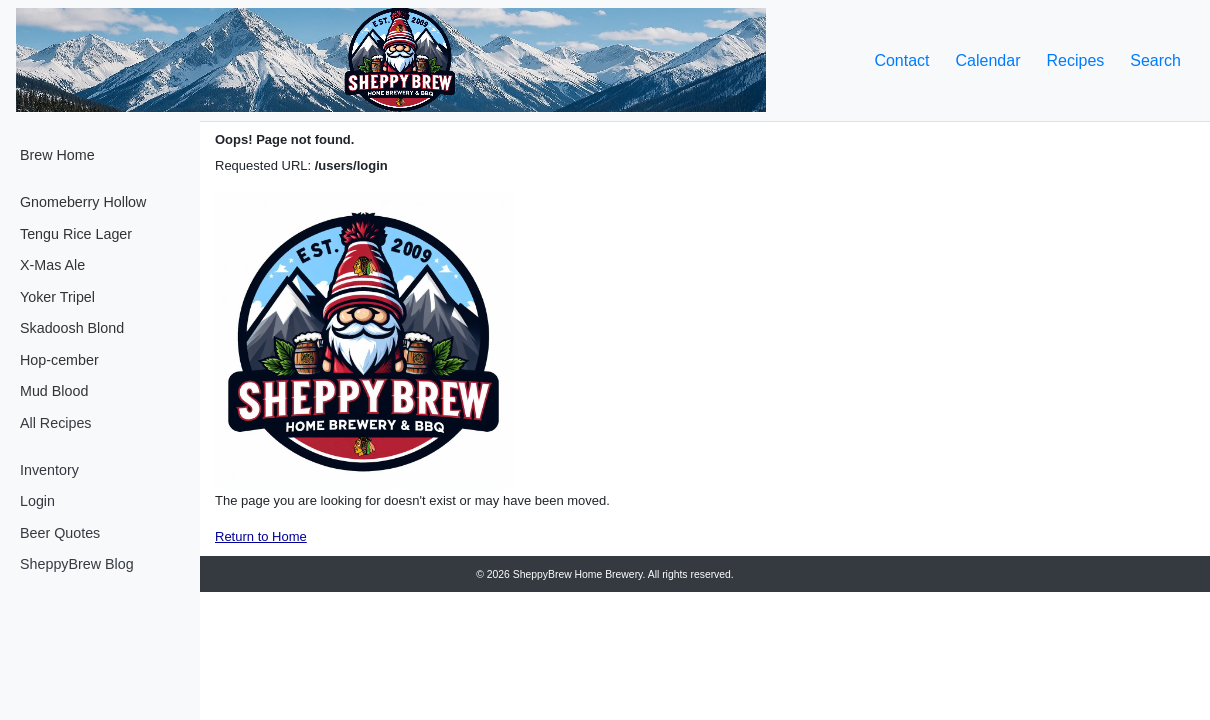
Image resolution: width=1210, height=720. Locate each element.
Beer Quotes (60, 533)
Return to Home (261, 536)
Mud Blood (54, 391)
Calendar (988, 60)
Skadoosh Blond (72, 328)
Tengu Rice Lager (76, 234)
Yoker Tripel (57, 297)
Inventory (49, 470)
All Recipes (56, 423)
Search (1155, 60)
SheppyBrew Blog (77, 564)
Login (37, 501)
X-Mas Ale (52, 265)
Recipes (1075, 60)
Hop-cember (59, 360)
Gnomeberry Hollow (83, 202)
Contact (901, 60)
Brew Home (57, 155)
